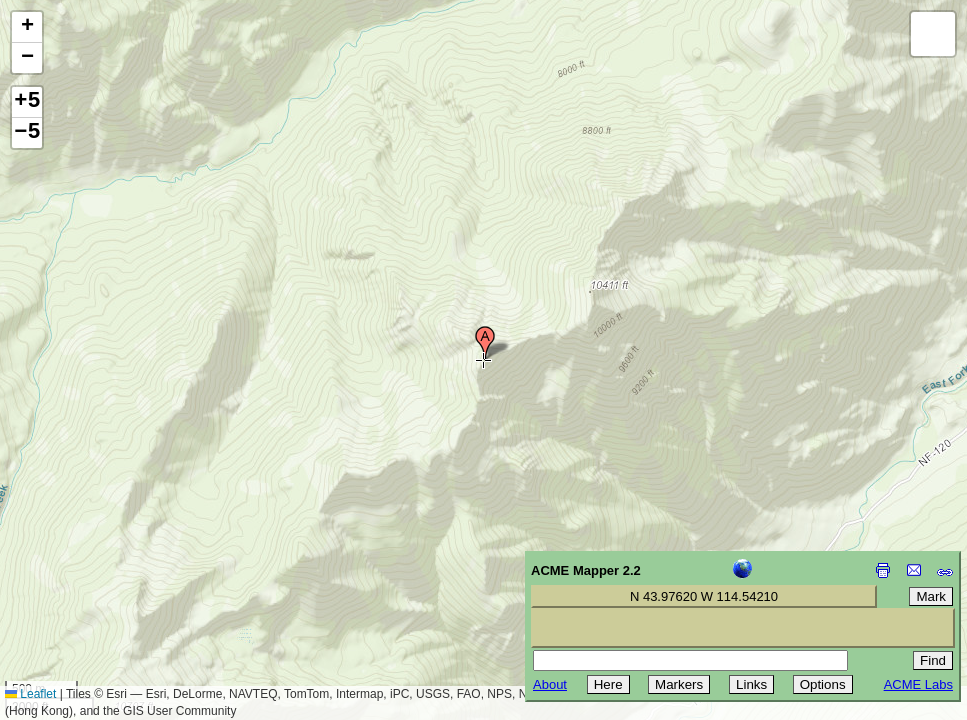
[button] (485, 343)
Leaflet (30, 694)
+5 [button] (27, 102)
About (550, 684)
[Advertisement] (106, 578)
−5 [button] (27, 133)
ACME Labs (918, 684)
